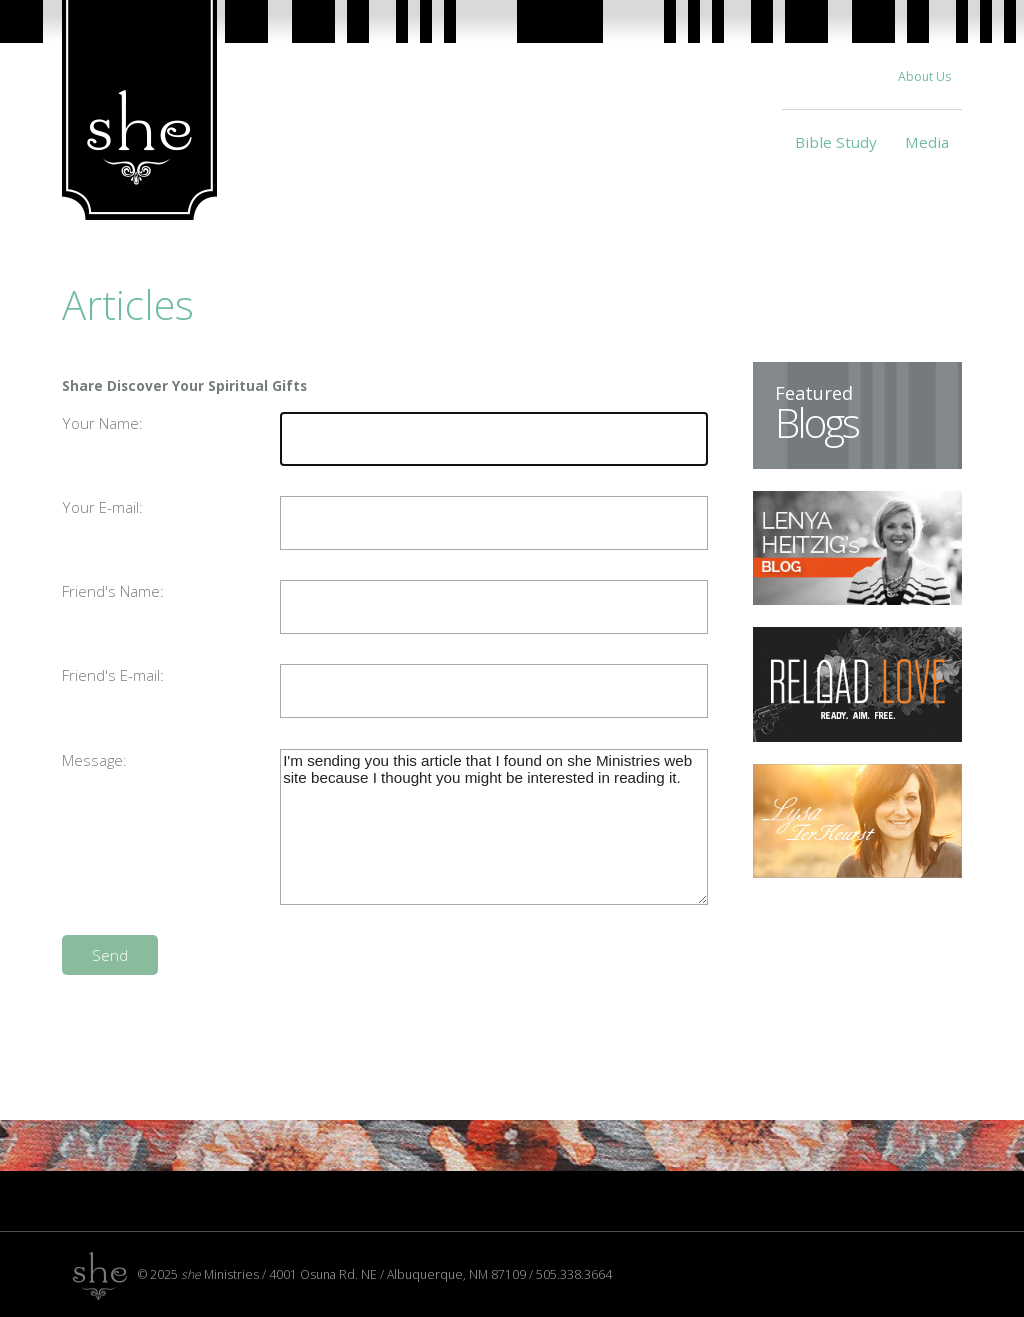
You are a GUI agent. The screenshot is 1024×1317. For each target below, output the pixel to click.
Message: (94, 760)
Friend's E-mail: (113, 675)
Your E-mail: (102, 507)
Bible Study (836, 142)
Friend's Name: (113, 591)
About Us (924, 76)
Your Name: (102, 423)
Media (927, 142)
